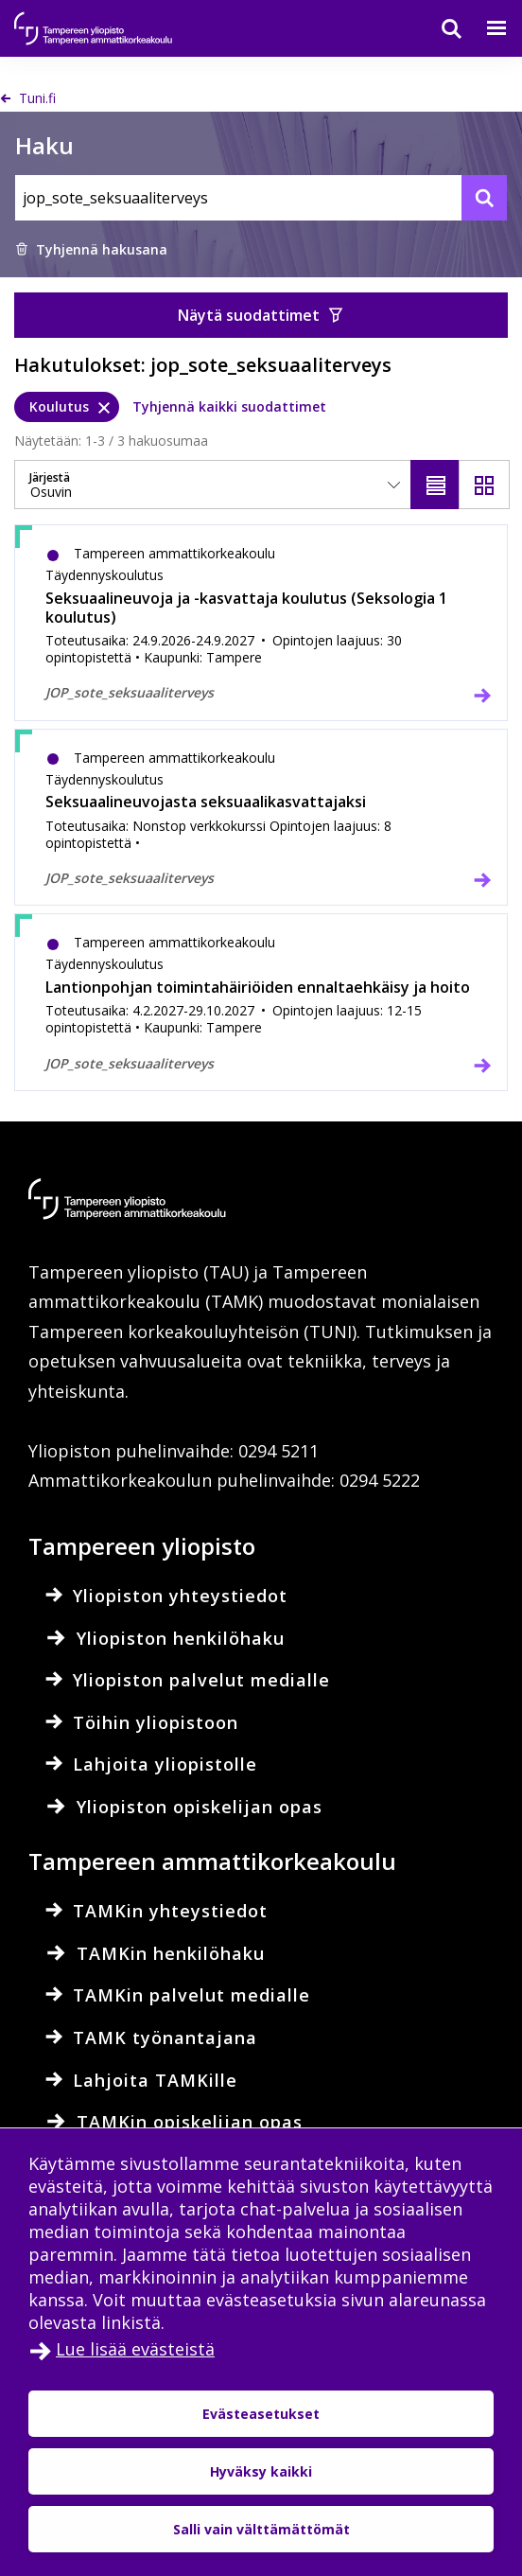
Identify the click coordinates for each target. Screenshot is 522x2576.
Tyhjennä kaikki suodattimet (229, 406)
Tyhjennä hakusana (91, 249)
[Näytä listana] (435, 484)
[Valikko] (485, 28)
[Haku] (439, 28)
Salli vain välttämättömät (261, 2529)
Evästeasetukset (261, 2414)
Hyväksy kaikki (261, 2471)
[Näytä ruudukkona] (484, 484)
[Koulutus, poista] (66, 407)
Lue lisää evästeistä (135, 2349)
